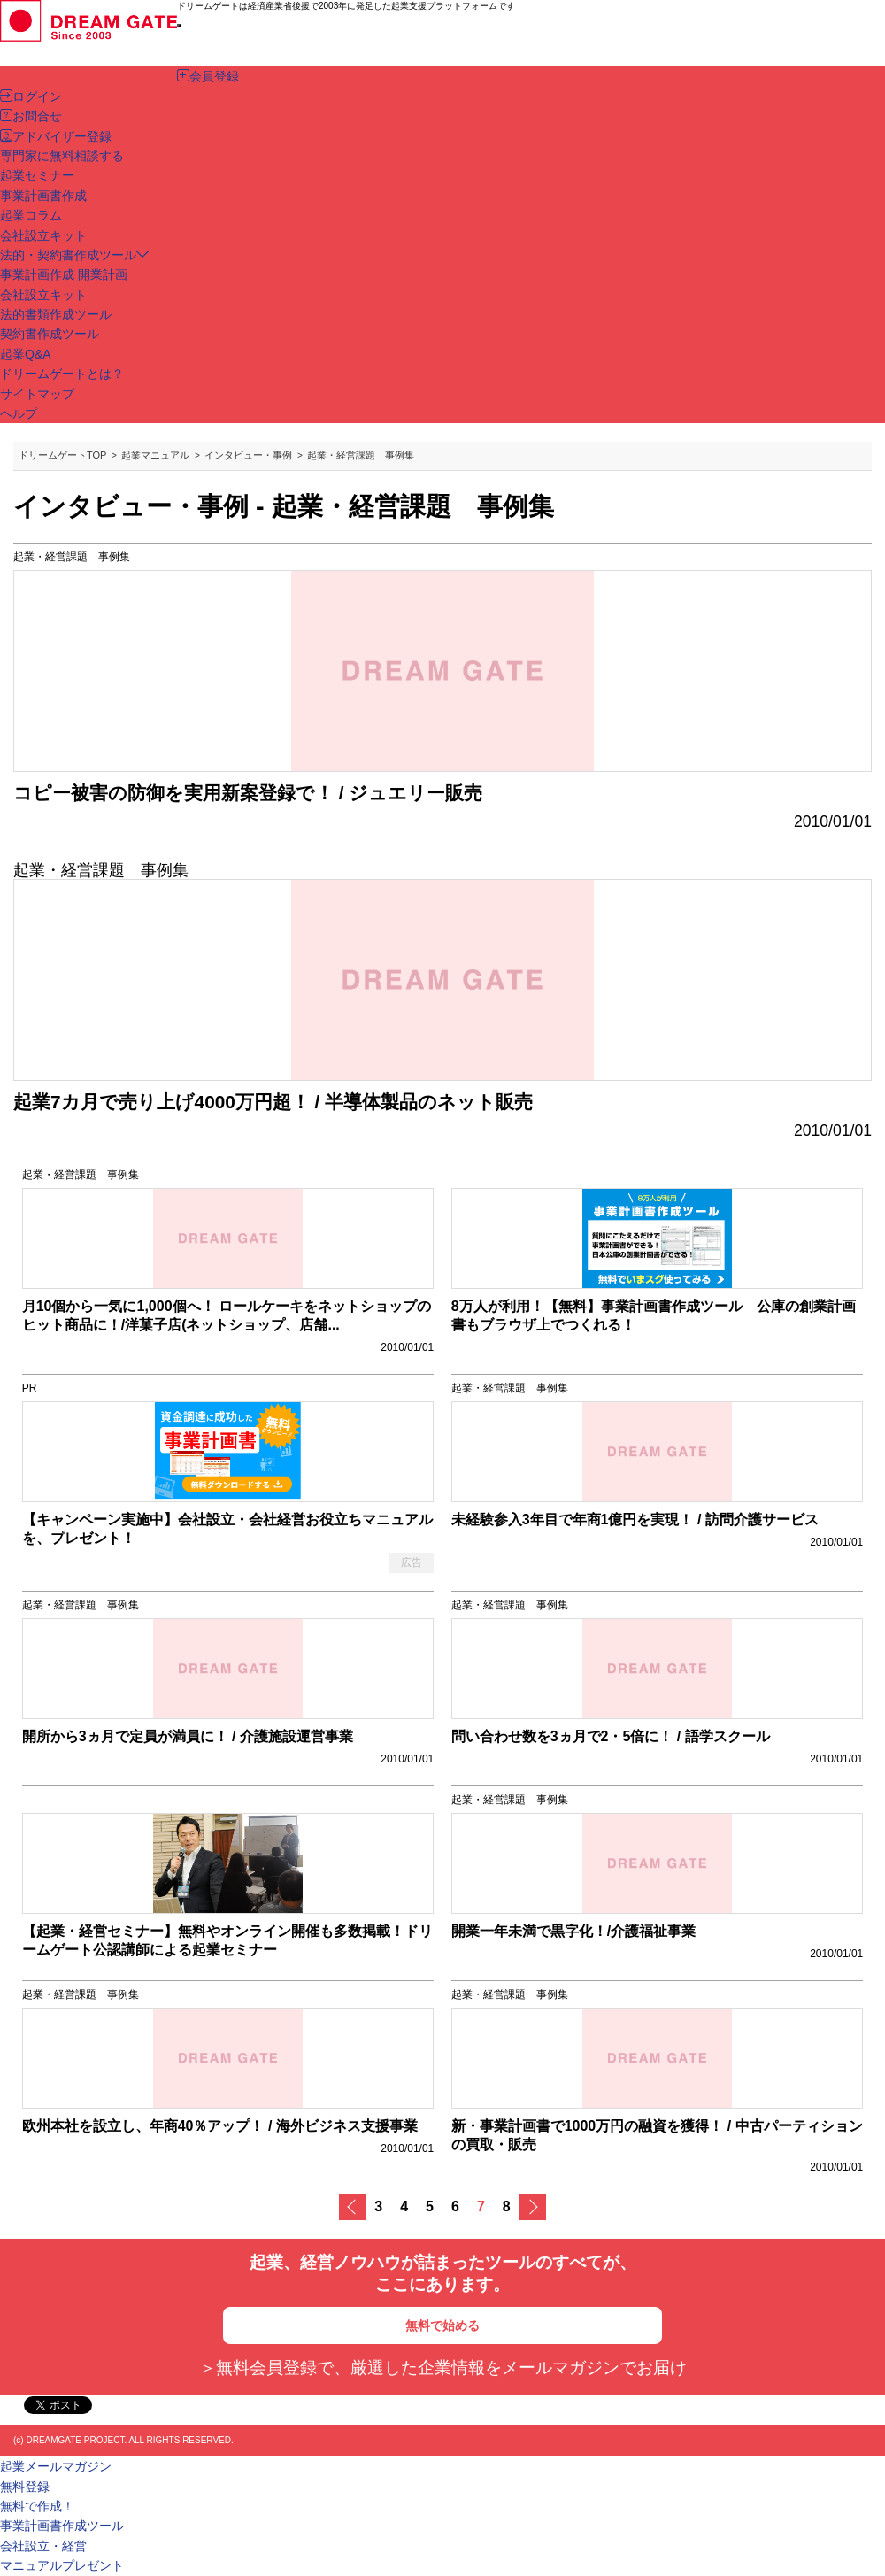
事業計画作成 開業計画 (63, 274)
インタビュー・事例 (248, 455)
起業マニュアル (155, 455)
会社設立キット (43, 295)
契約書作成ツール (49, 334)
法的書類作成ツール (56, 314)
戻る (352, 2207)
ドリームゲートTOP (62, 455)
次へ (532, 2207)
